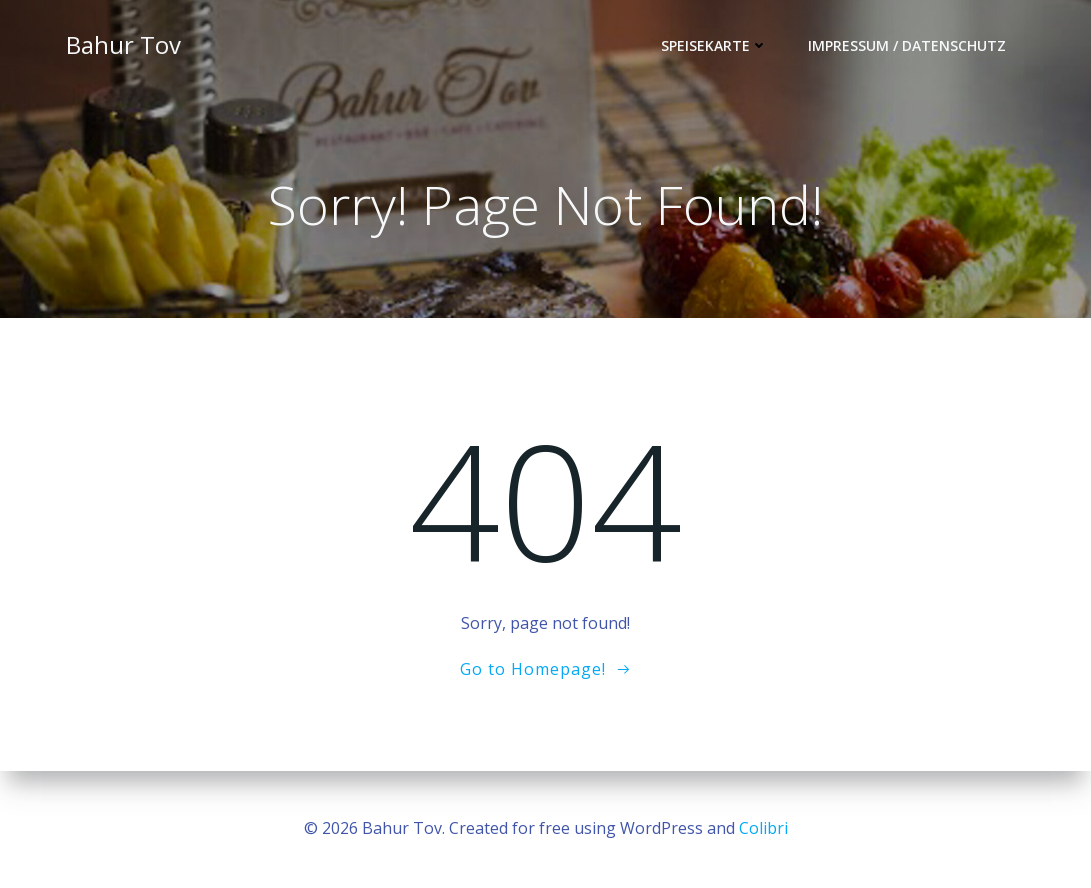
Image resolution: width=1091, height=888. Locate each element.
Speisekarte (714, 45)
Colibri (763, 828)
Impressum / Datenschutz (907, 45)
